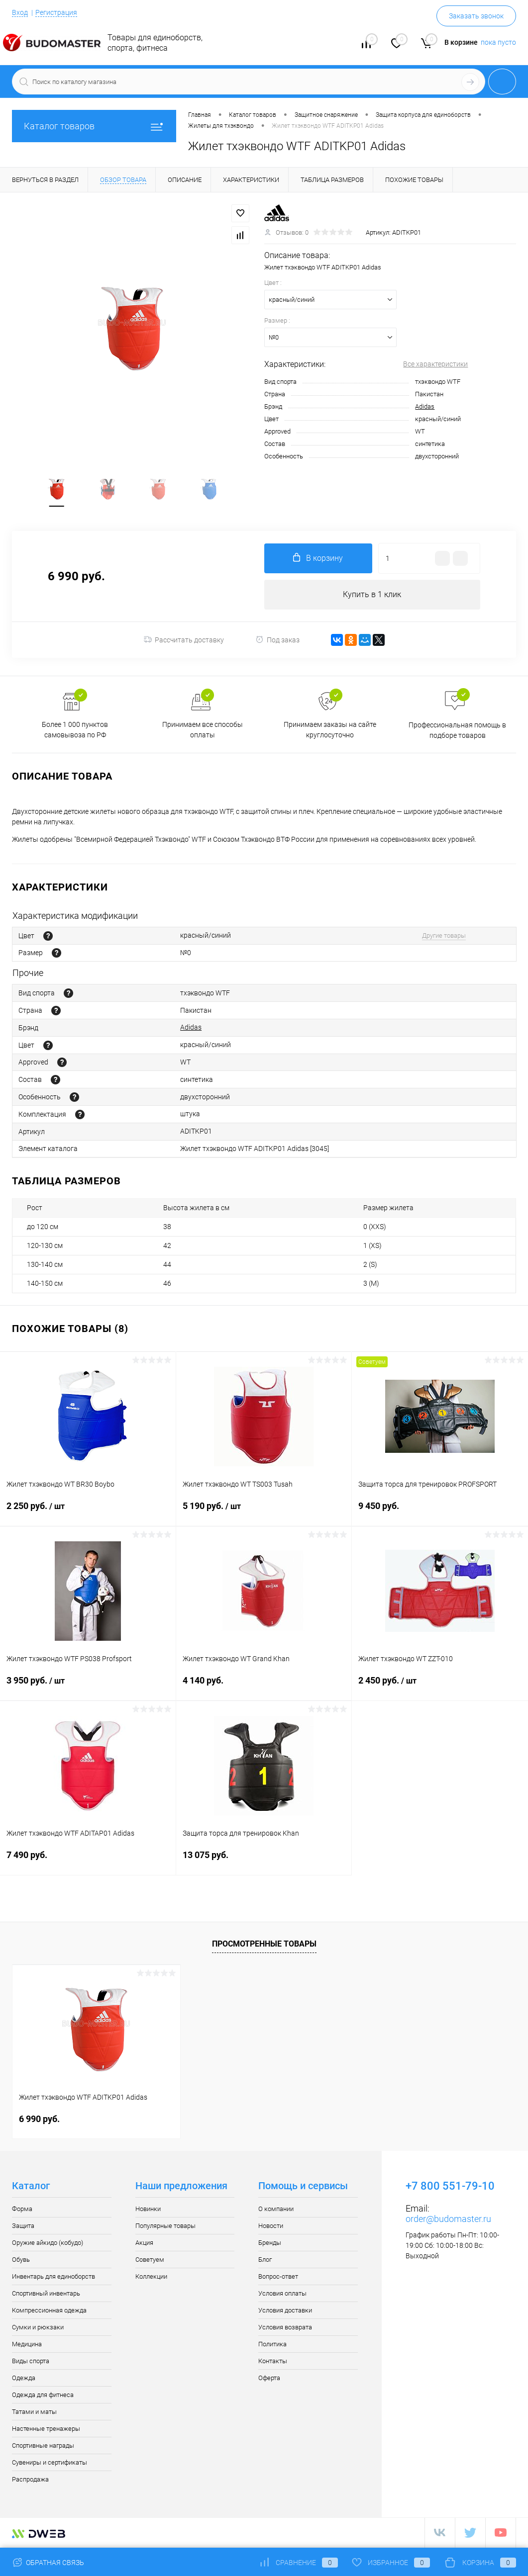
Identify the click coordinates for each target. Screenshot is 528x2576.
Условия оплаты (282, 2294)
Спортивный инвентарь (46, 2294)
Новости (270, 2226)
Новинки (148, 2210)
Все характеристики (435, 364)
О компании (276, 2210)
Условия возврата (285, 2328)
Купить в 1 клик (372, 595)
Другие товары (444, 936)
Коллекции (151, 2277)
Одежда (23, 2379)
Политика (272, 2345)
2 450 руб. (440, 1687)
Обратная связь (48, 2563)
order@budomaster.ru (448, 2220)
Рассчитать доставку (184, 640)
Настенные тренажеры (46, 2429)
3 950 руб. (87, 1687)
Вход (20, 12)
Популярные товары (165, 2226)
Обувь (21, 2260)
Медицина (27, 2345)
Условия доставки (285, 2311)
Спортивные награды (43, 2446)
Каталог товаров (94, 126)
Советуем (149, 2260)
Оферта (269, 2379)
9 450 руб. (440, 1513)
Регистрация (56, 12)
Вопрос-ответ (278, 2277)
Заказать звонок (476, 16)
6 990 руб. (39, 2120)
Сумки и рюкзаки (38, 2328)
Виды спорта (30, 2362)
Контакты (272, 2362)
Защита (23, 2226)
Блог (265, 2260)
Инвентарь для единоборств (53, 2277)
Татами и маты (34, 2412)
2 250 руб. (87, 1513)
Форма (22, 2210)
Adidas (424, 406)
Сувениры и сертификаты (49, 2463)
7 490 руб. (87, 1862)
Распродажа (30, 2480)
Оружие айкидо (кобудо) (47, 2243)
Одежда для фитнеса (43, 2395)
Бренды (269, 2243)
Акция (144, 2243)
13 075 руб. (264, 1862)
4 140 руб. (264, 1687)
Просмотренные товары (264, 1944)
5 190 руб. (264, 1513)
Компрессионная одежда (49, 2311)
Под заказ (277, 640)
